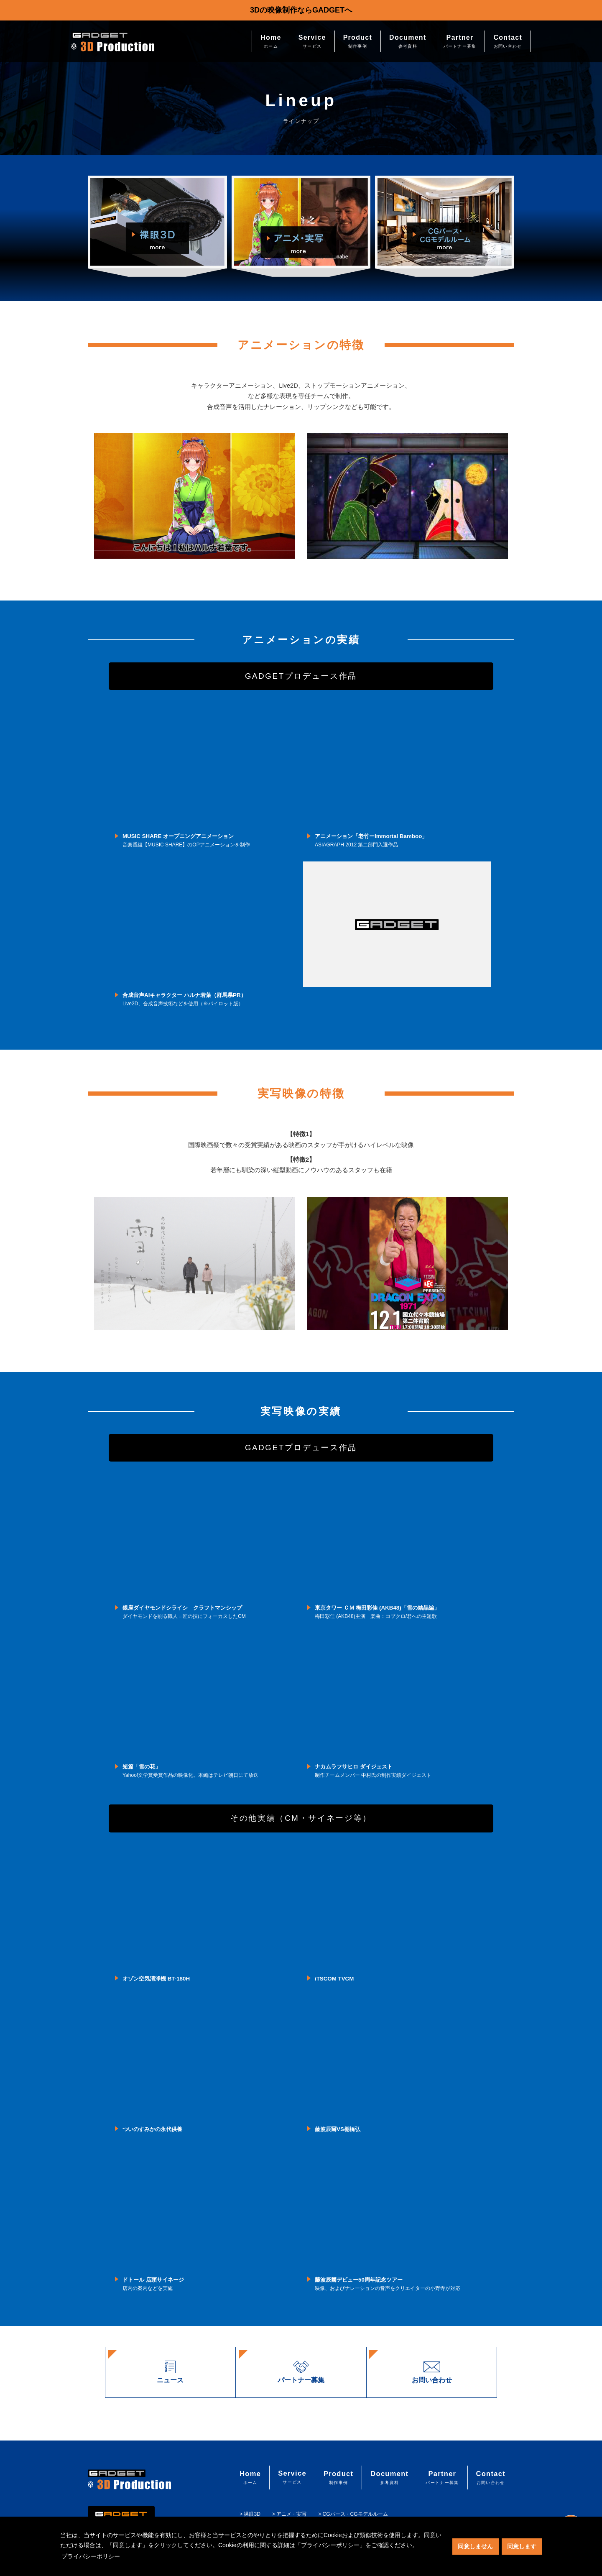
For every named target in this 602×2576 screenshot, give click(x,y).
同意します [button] (521, 2546)
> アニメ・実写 (293, 2513)
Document (407, 41)
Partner (460, 41)
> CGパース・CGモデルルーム (357, 2513)
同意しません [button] (475, 2546)
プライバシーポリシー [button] (90, 2556)
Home (270, 41)
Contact (507, 41)
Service (312, 41)
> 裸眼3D (254, 2513)
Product (357, 41)
